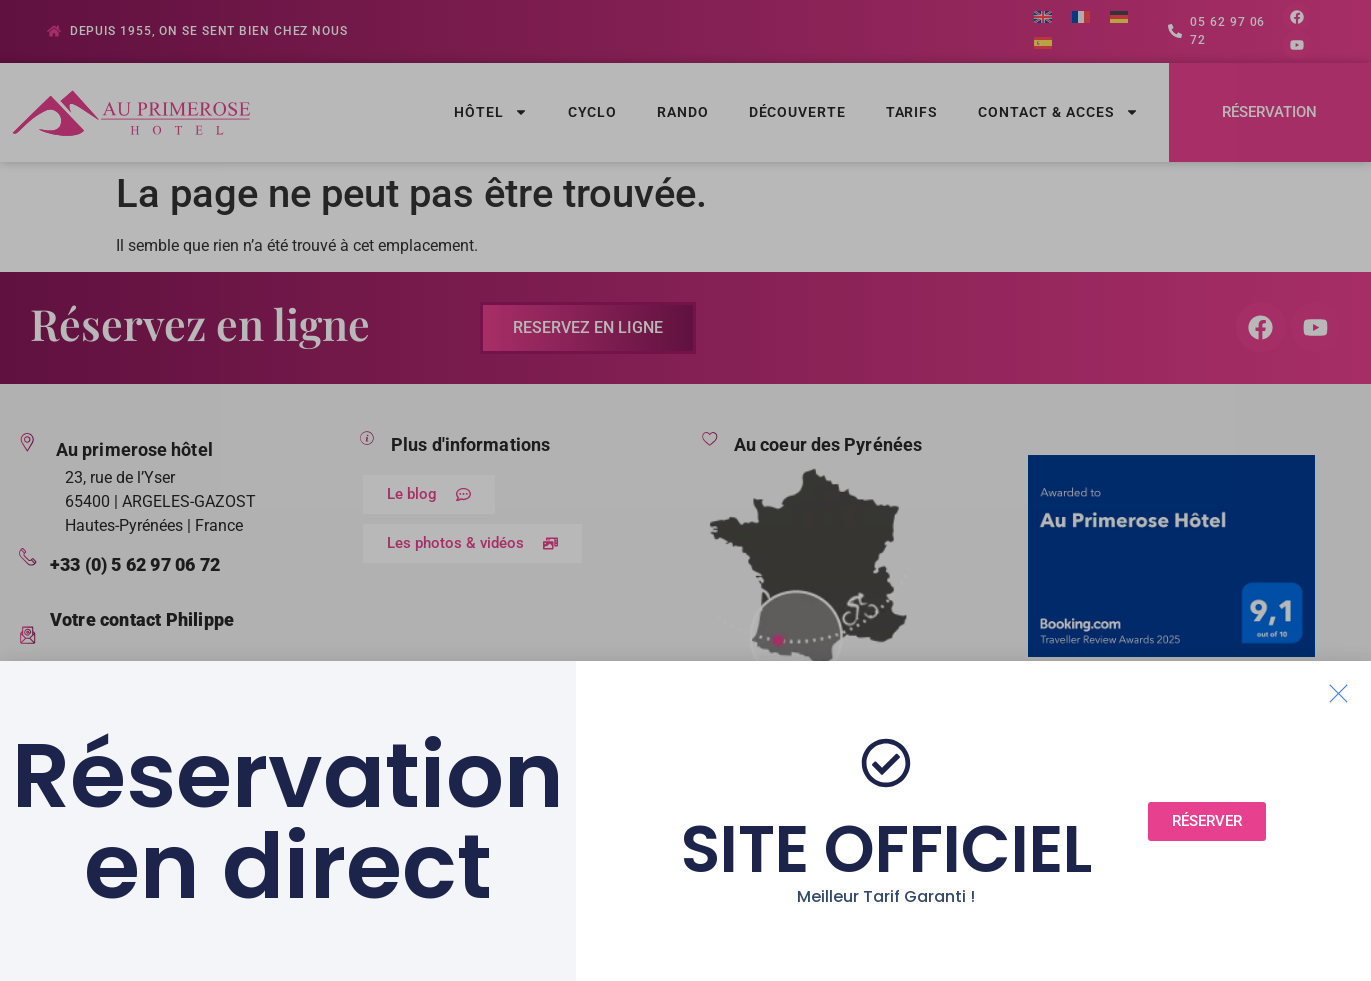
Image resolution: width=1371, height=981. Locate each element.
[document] (685, 490)
